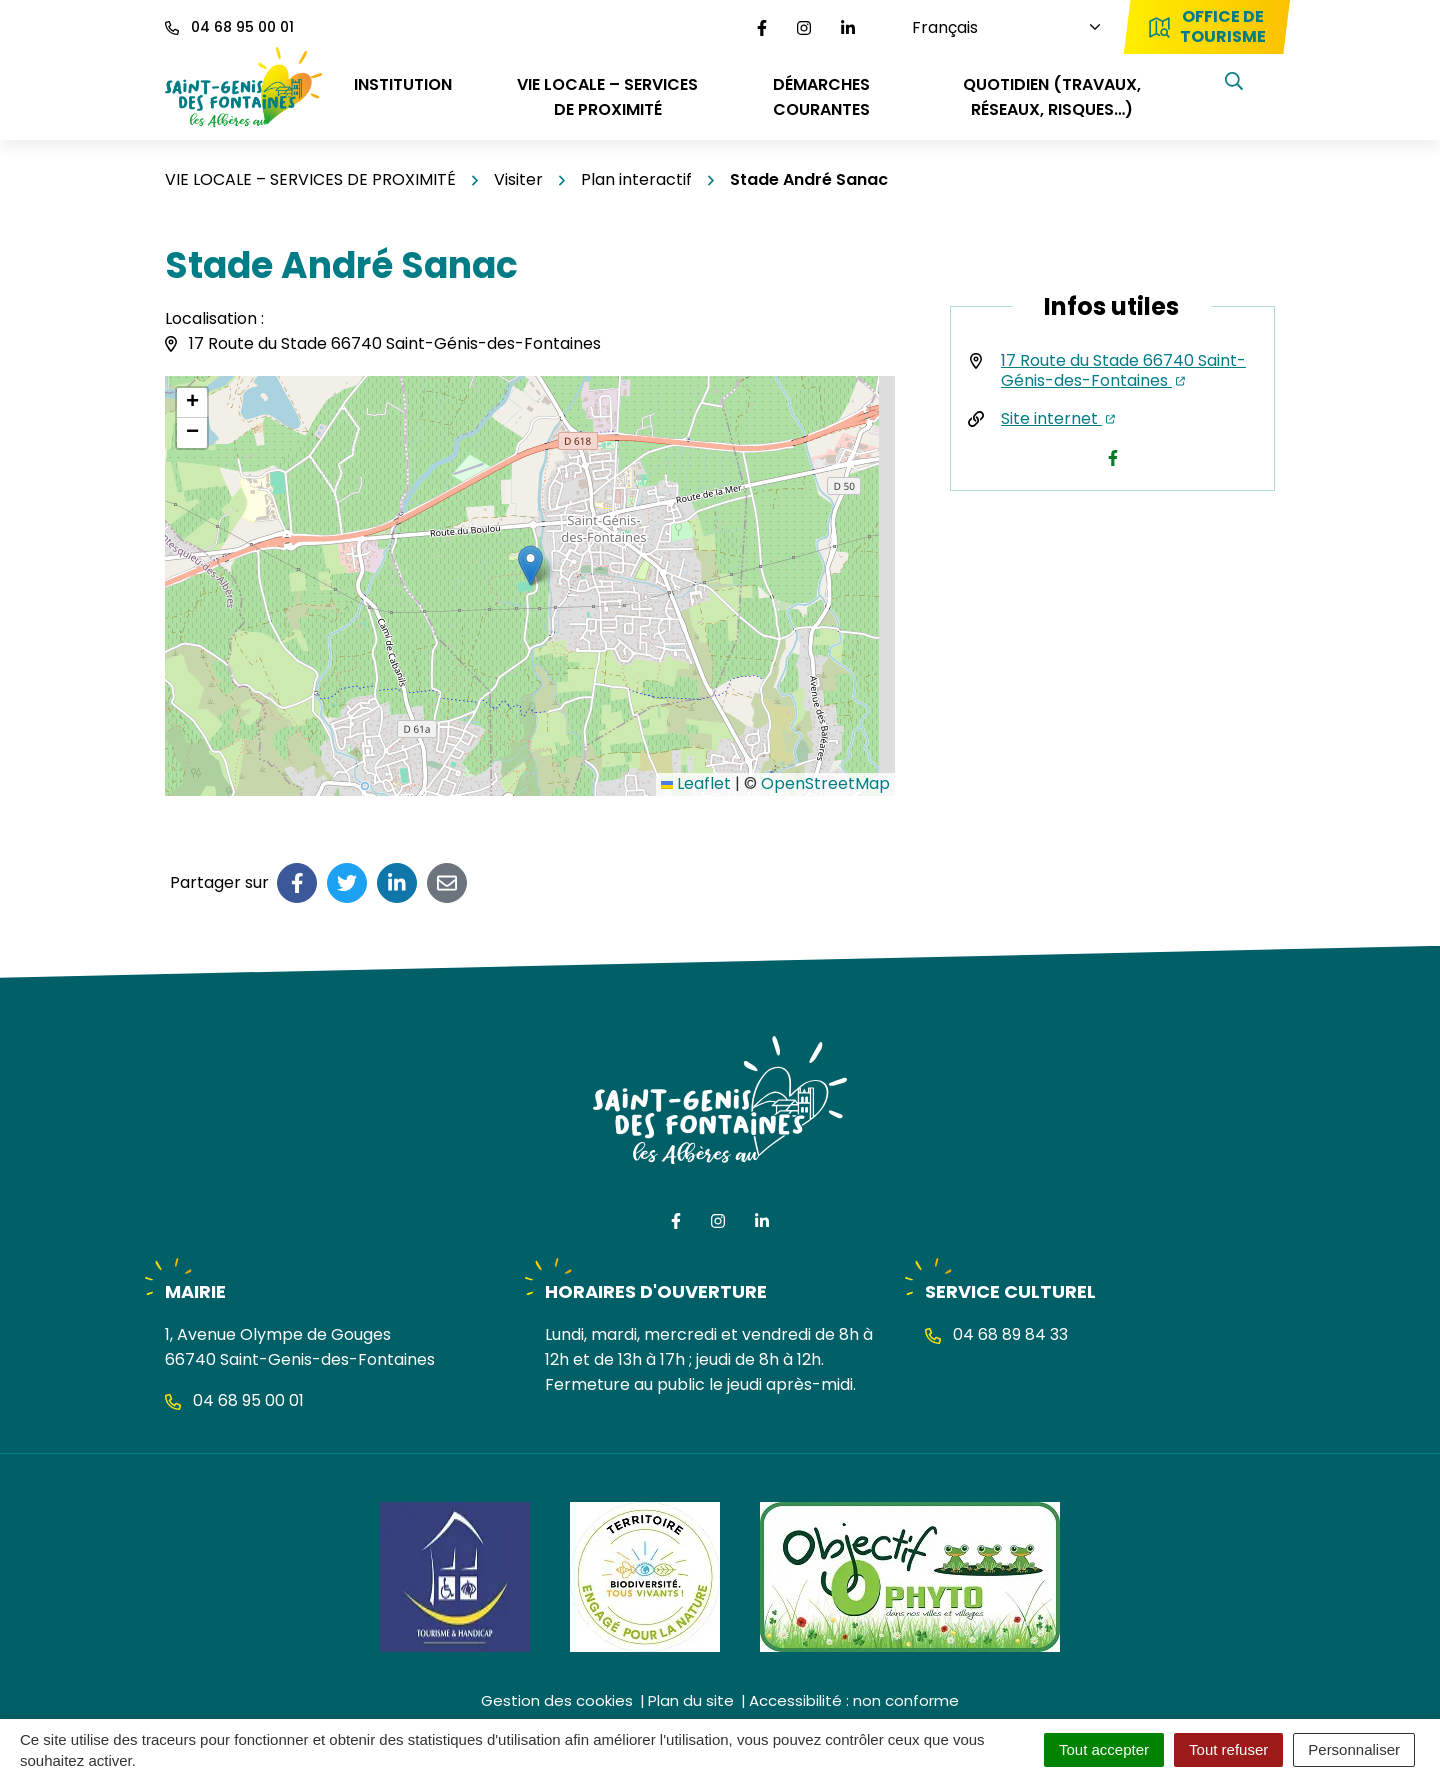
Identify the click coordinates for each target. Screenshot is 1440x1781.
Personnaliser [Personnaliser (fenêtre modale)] (1354, 1749)
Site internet (1058, 418)
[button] (530, 565)
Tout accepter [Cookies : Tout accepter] (1104, 1749)
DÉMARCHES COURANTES (821, 97)
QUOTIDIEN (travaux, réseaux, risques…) (1052, 97)
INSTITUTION (403, 84)
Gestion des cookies (557, 1700)
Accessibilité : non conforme (854, 1700)
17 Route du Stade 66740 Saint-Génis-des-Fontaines (1123, 370)
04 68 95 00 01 (234, 1400)
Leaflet (696, 783)
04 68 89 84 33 (996, 1334)
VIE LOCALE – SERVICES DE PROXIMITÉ (607, 97)
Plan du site (691, 1700)
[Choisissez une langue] (980, 27)
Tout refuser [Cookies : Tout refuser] (1228, 1749)
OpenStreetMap (825, 783)
